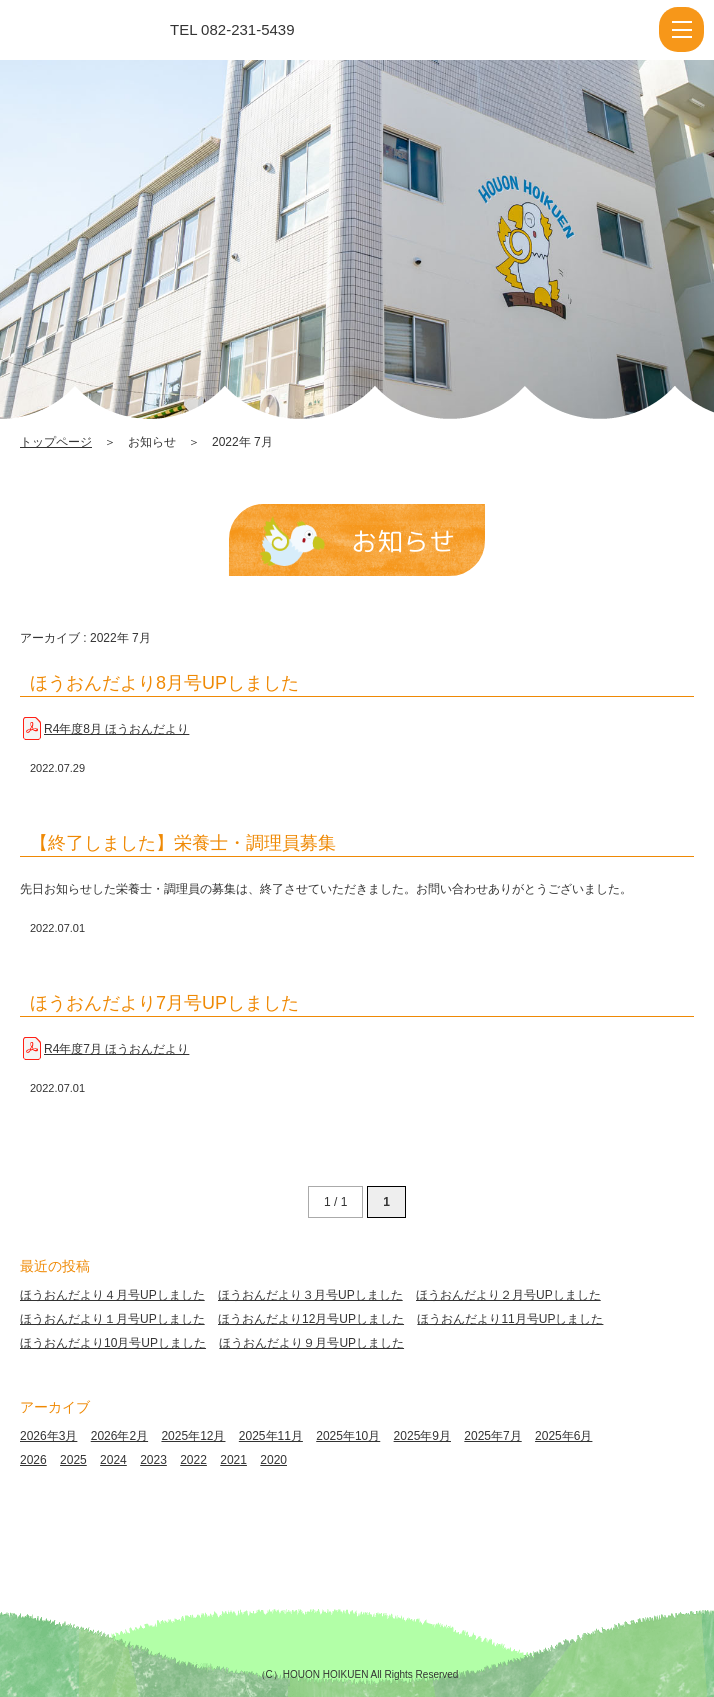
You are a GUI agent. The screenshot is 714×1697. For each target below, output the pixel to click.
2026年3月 (48, 1436)
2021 (233, 1460)
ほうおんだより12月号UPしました (311, 1319)
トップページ (56, 442)
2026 (33, 1460)
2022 (193, 1460)
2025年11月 (271, 1436)
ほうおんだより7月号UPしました (164, 1003)
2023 (153, 1460)
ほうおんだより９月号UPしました (311, 1343)
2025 (73, 1460)
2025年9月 (422, 1436)
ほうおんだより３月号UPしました (310, 1295)
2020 (273, 1460)
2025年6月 (563, 1436)
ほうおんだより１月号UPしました (112, 1319)
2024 (113, 1460)
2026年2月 (119, 1436)
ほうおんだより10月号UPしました (113, 1343)
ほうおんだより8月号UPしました (164, 683)
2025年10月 (348, 1436)
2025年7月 (492, 1436)
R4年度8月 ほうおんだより (116, 729)
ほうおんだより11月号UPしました (510, 1319)
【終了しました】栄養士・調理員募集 (183, 843)
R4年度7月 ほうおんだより (116, 1049)
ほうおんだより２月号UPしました (508, 1295)
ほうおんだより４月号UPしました (112, 1295)
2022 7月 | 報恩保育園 (103, 30)
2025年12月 (193, 1436)
